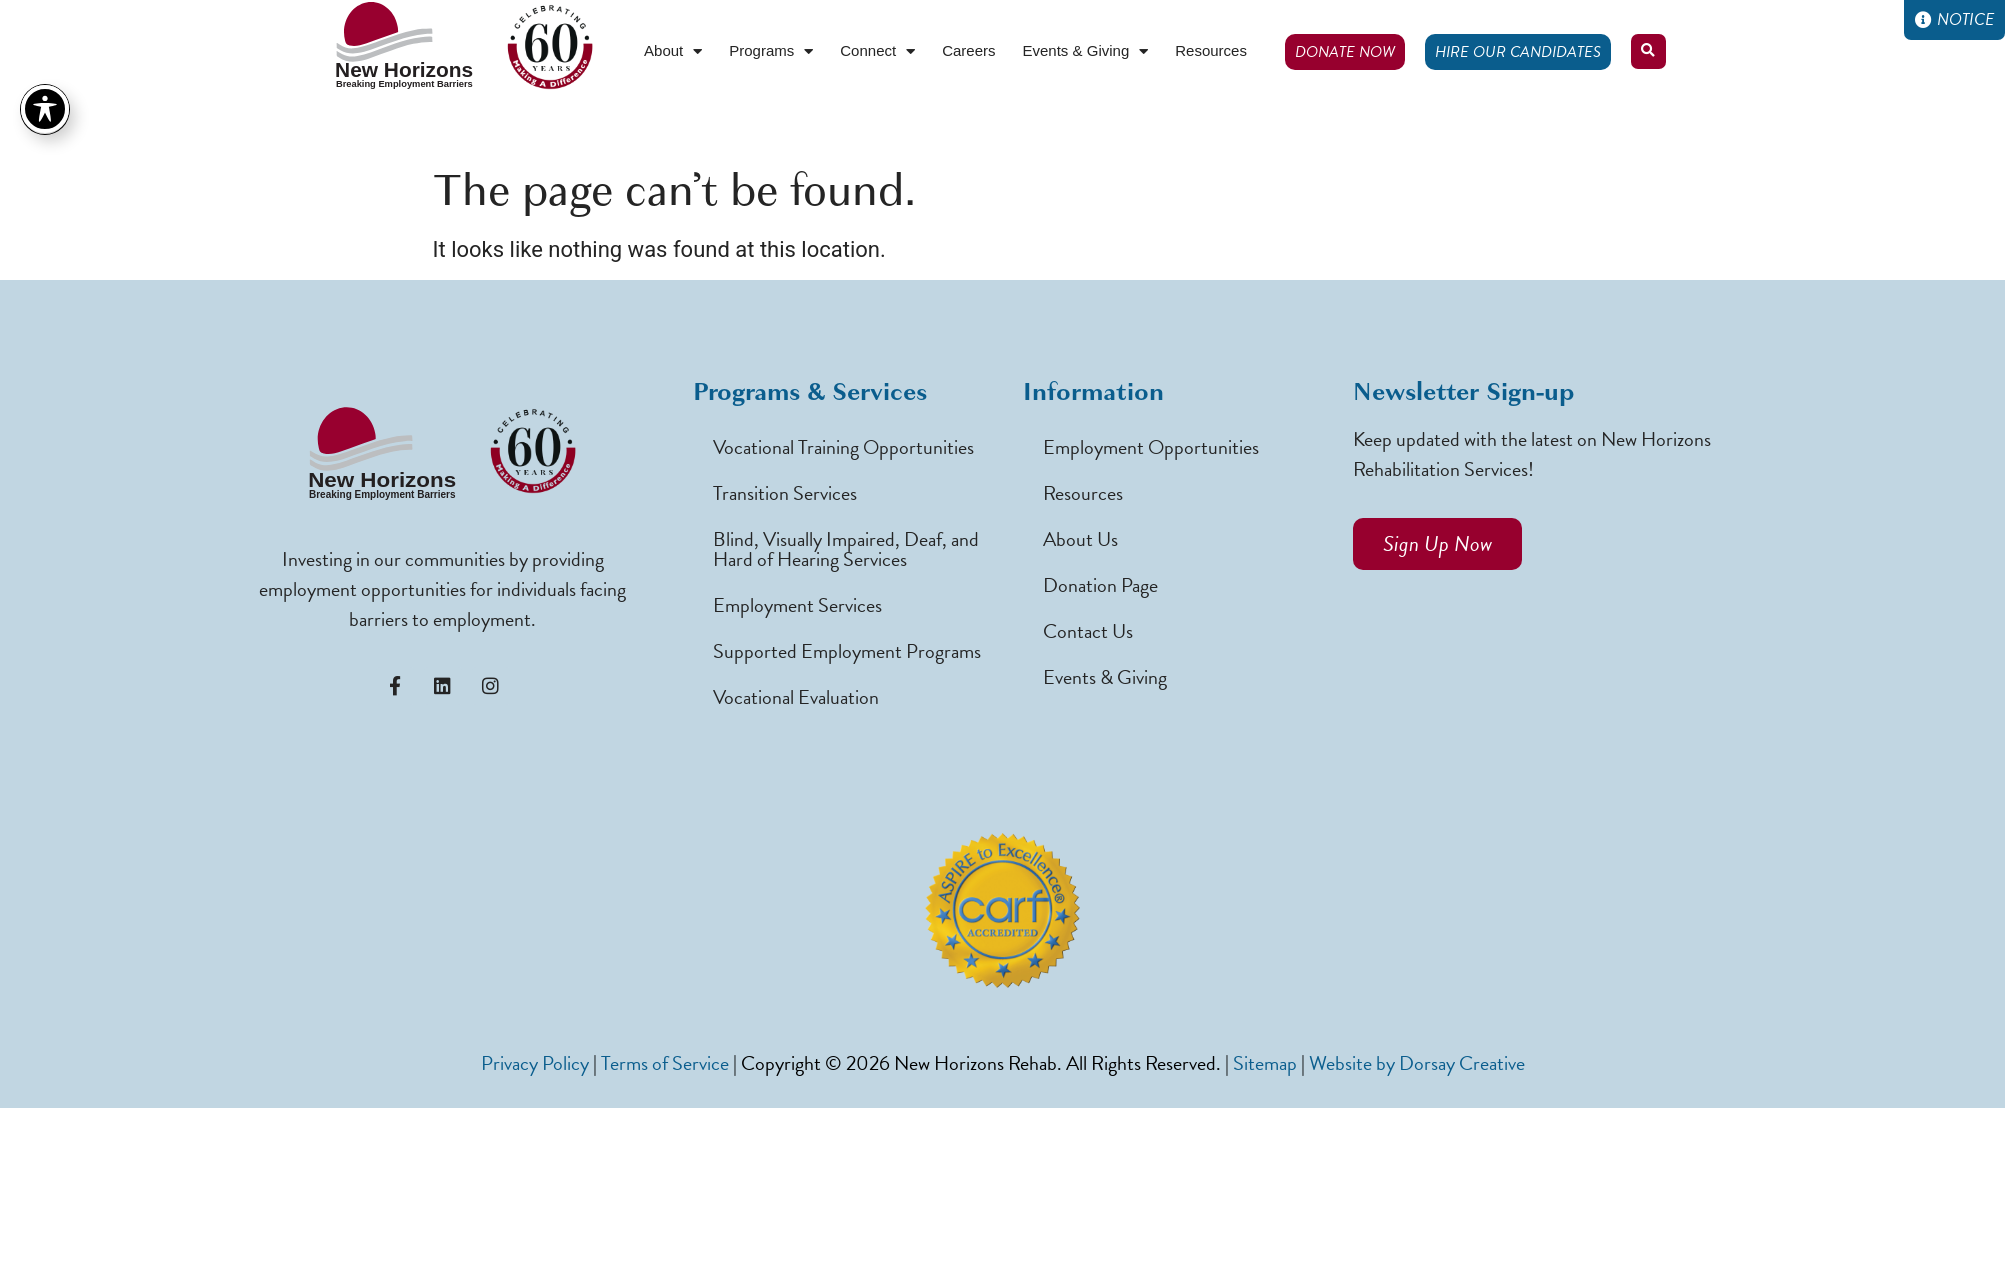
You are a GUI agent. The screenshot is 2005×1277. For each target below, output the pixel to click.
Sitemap (1265, 1063)
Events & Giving (1086, 51)
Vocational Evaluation (796, 697)
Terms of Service (665, 1063)
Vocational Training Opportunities (843, 447)
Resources (1211, 50)
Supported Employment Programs (847, 651)
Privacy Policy (535, 1063)
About (673, 51)
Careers (968, 50)
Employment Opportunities (1151, 447)
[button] (1648, 51)
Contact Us (1088, 631)
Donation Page (1100, 585)
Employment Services (797, 605)
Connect (877, 51)
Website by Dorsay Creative (1417, 1063)
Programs (771, 51)
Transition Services (785, 493)
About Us (1080, 539)
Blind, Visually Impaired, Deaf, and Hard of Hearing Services (846, 549)
